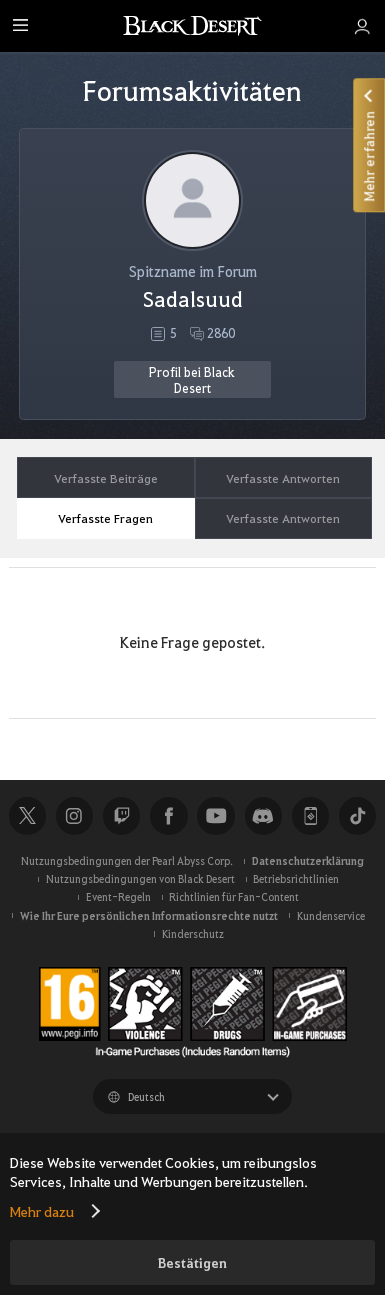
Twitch (121, 815)
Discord (263, 815)
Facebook (168, 815)
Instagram (74, 815)
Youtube (215, 815)
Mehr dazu (42, 1211)
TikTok (357, 815)
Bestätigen (192, 1262)
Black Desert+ (310, 815)
